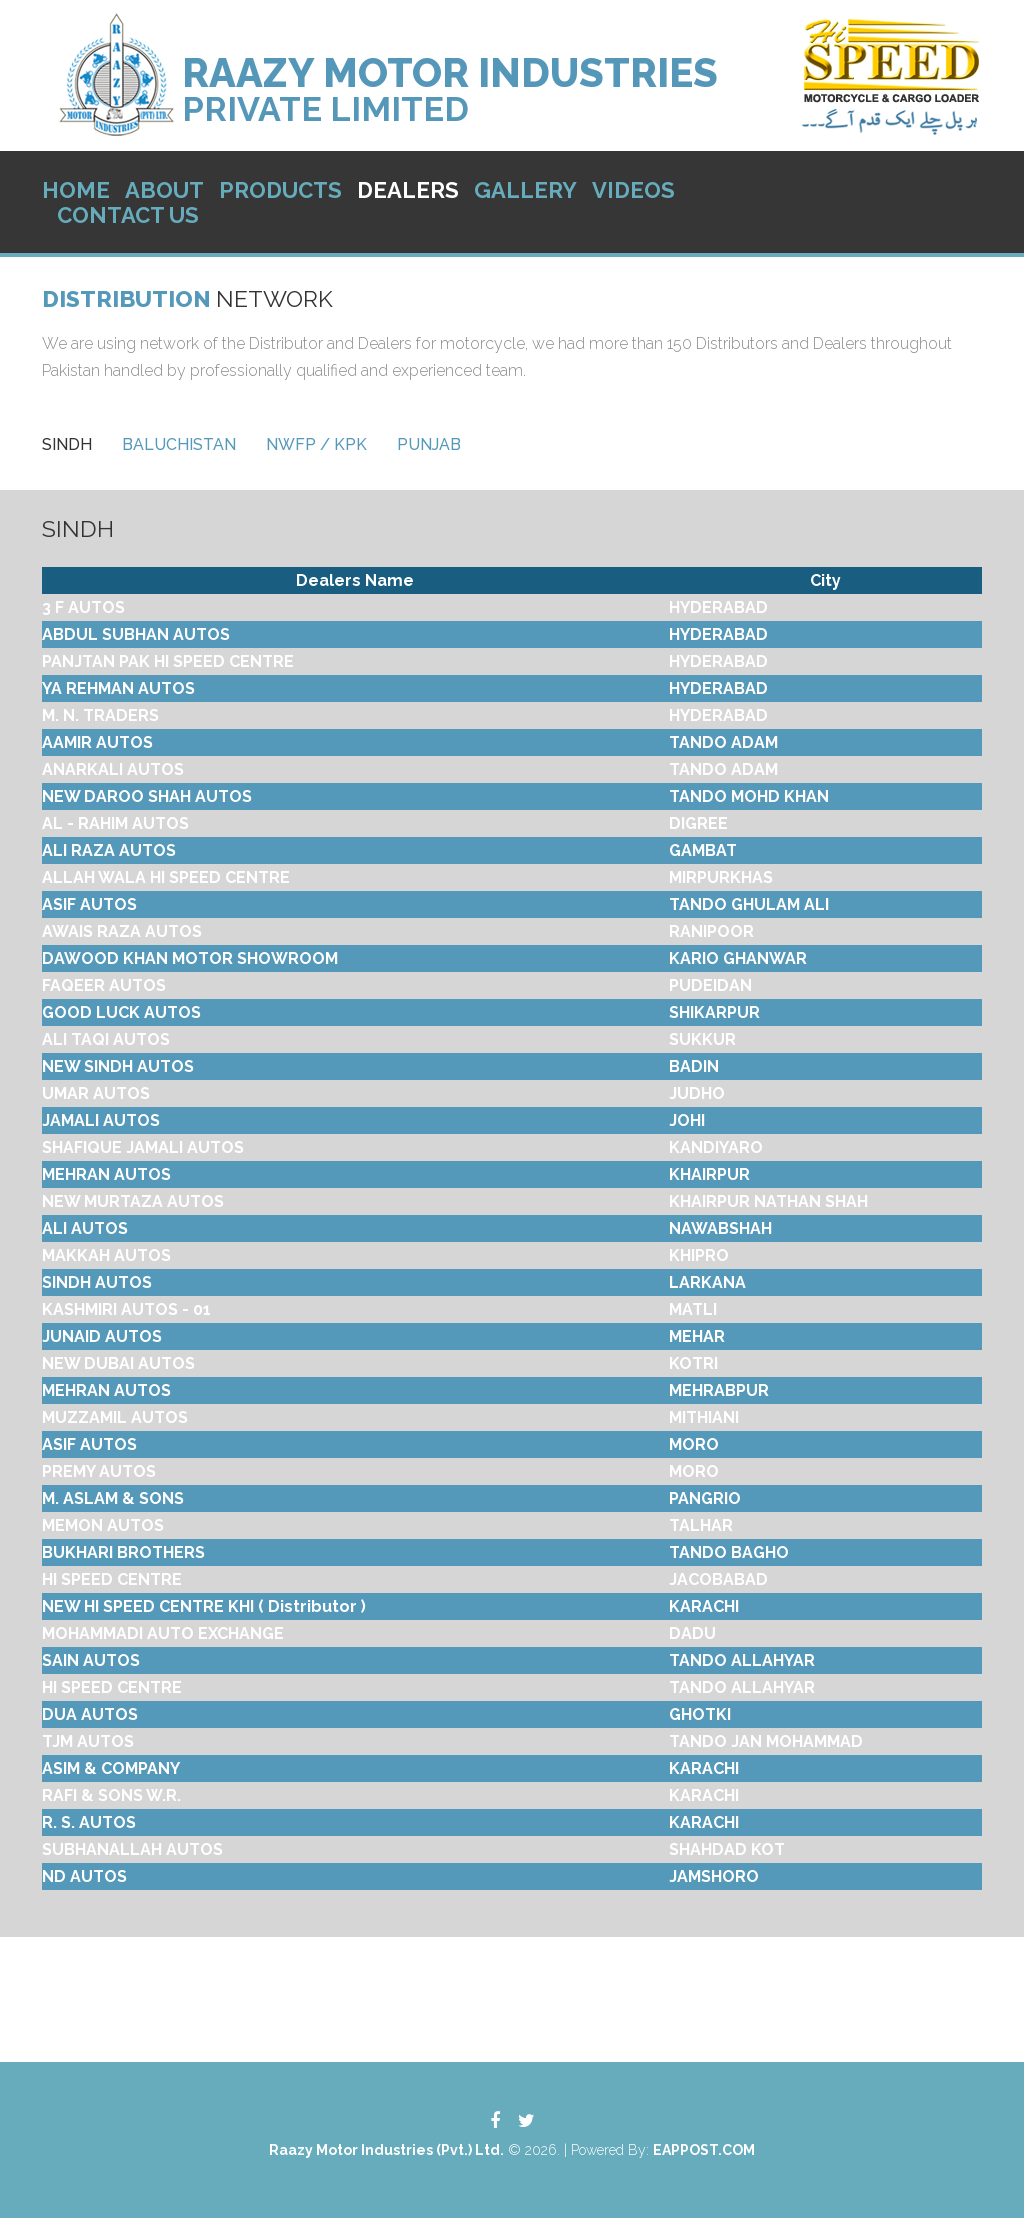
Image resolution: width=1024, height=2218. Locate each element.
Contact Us (128, 215)
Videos (633, 190)
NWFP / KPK (316, 444)
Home (76, 190)
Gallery (525, 190)
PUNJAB (429, 444)
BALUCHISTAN (179, 444)
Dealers (408, 190)
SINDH (67, 444)
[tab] (67, 444)
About (164, 190)
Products (280, 190)
